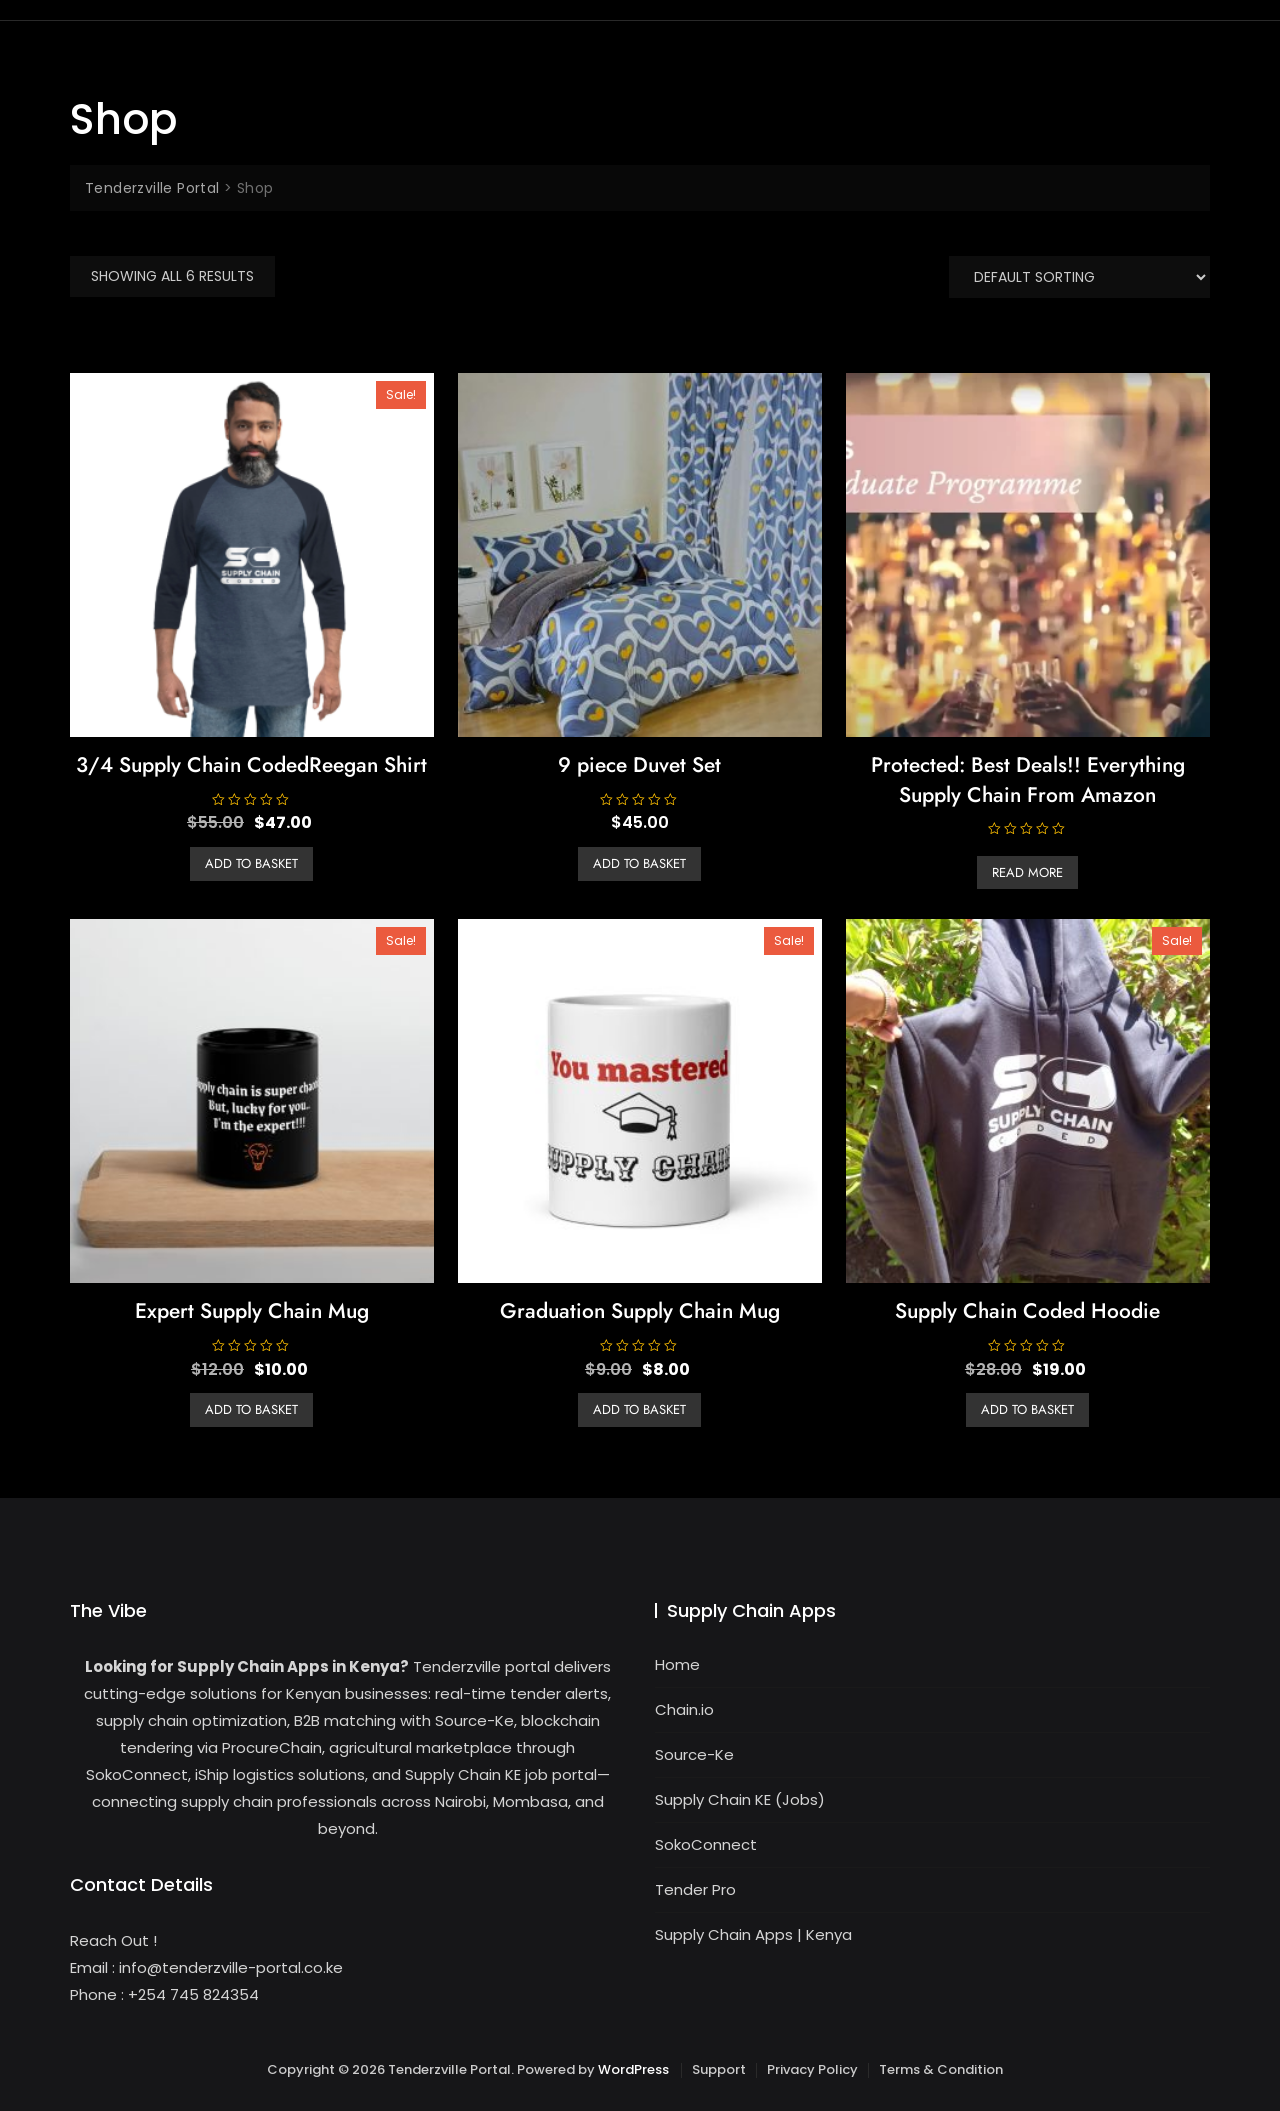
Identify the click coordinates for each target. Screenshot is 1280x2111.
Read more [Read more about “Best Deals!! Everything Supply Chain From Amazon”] (1027, 872)
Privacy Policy (812, 2069)
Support (719, 2069)
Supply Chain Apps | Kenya (753, 1934)
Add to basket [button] (251, 863)
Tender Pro (695, 1889)
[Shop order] (1079, 277)
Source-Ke (694, 1754)
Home (677, 1664)
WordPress (633, 2069)
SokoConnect (706, 1844)
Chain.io (684, 1709)
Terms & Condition (941, 2069)
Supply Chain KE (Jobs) (740, 1799)
